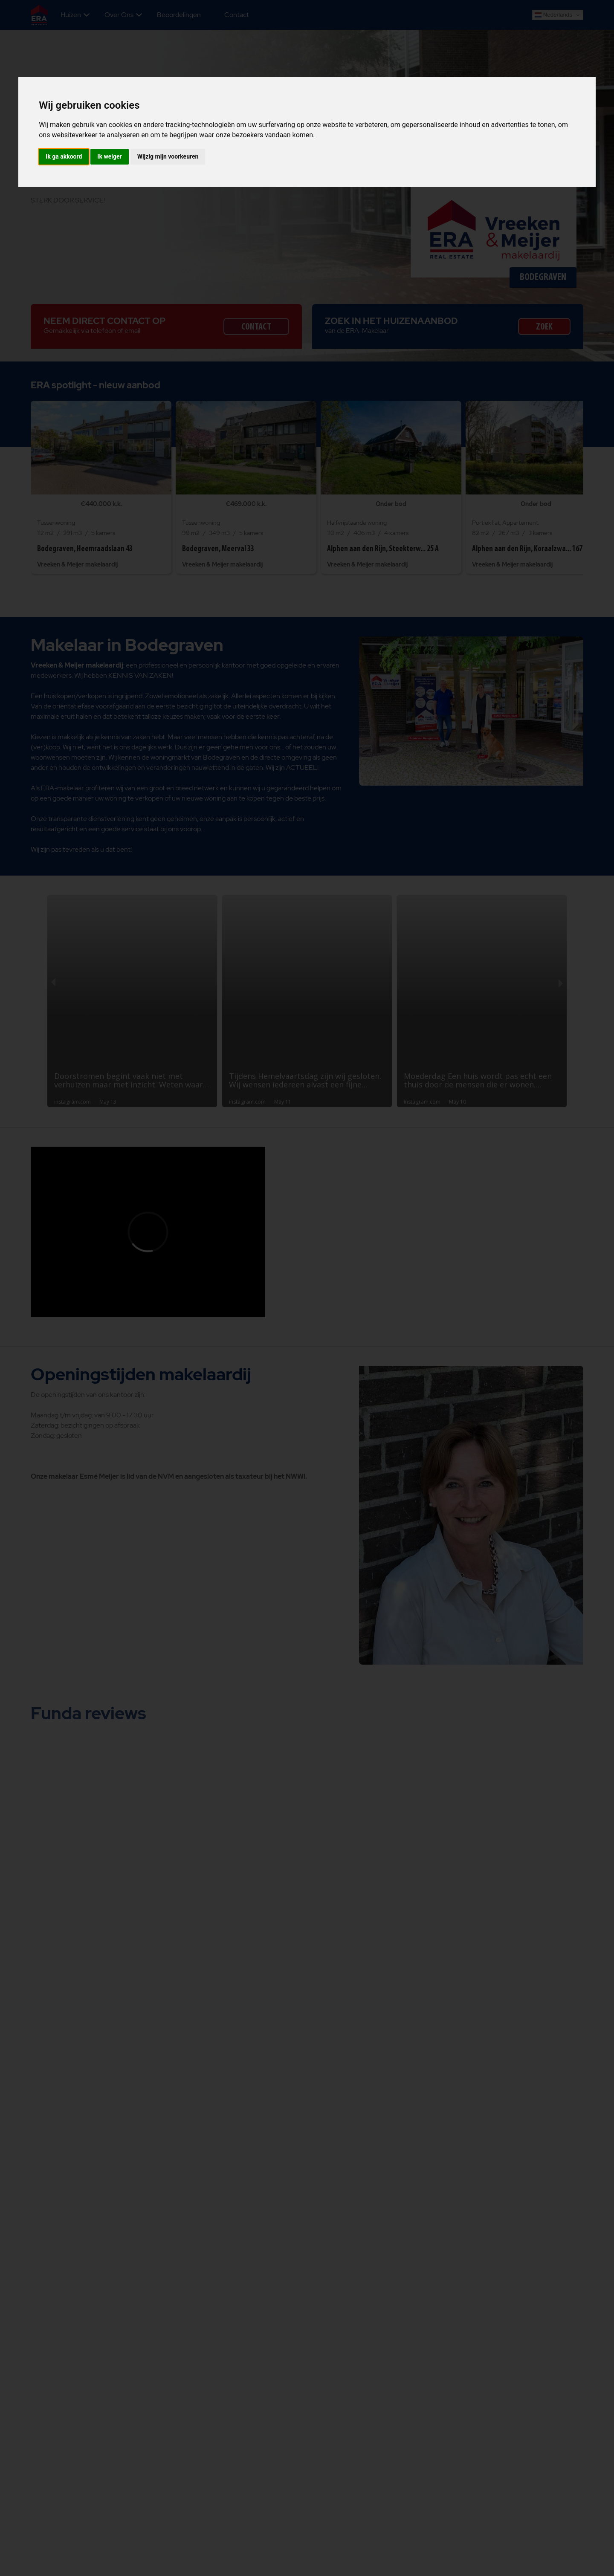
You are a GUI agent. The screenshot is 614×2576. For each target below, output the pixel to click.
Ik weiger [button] (109, 156)
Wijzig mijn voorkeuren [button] (168, 156)
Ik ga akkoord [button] (64, 156)
